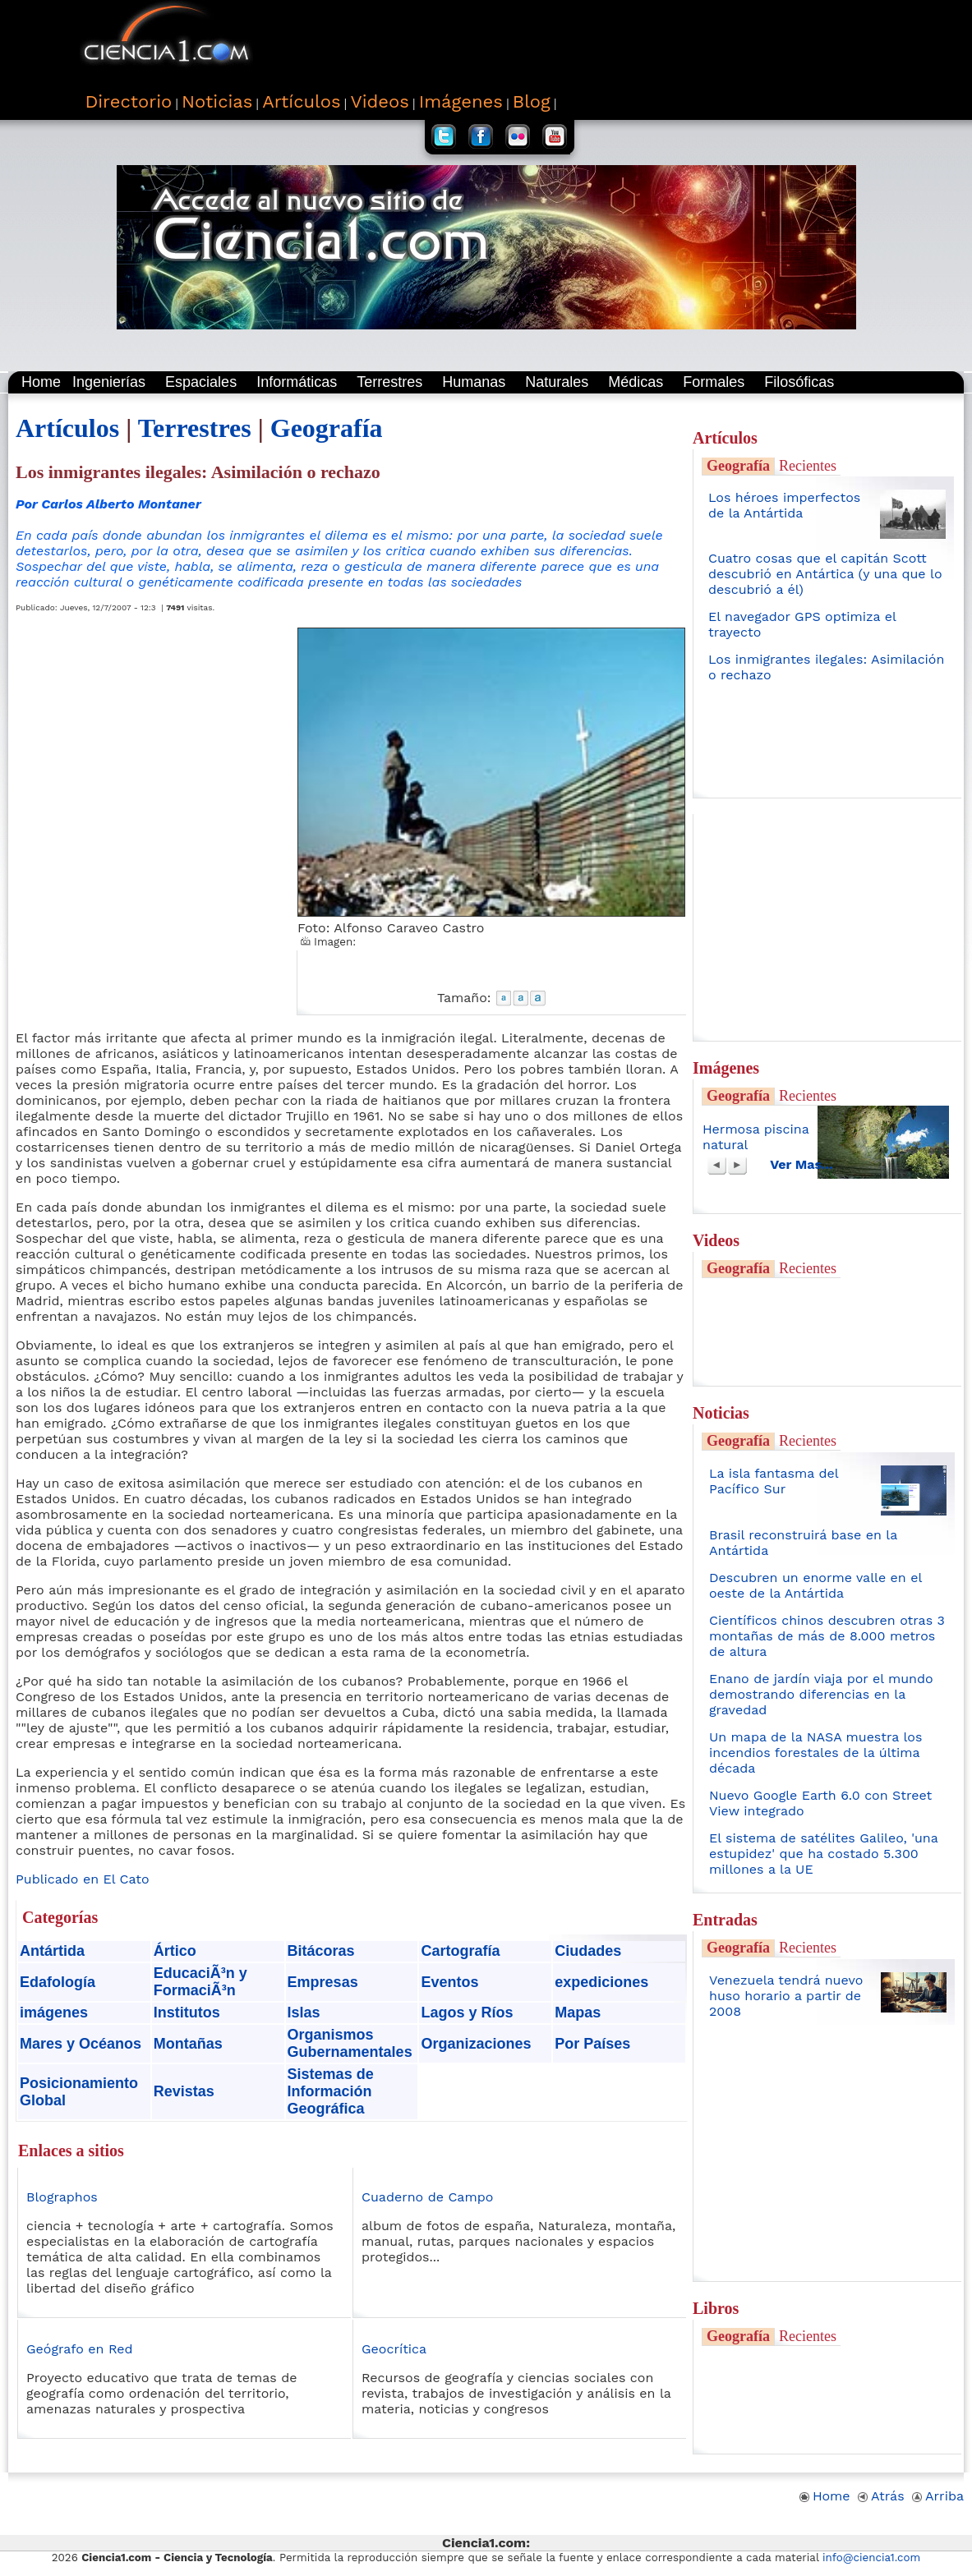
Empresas (323, 1982)
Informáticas (296, 382)
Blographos (62, 2197)
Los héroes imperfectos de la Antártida (784, 505)
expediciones (601, 1982)
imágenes (54, 2012)
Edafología (57, 1982)
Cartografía (460, 1951)
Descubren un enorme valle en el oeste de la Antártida (815, 1585)
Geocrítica (394, 2349)
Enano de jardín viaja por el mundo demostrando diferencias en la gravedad (821, 1694)
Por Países (592, 2044)
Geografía (326, 428)
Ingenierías (108, 382)
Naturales (556, 382)
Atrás (881, 2496)
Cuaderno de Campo (427, 2197)
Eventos (449, 1982)
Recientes (807, 466)
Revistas (184, 2091)
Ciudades (588, 1951)
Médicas (635, 382)
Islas (304, 2012)
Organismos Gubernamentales (350, 2043)
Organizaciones (476, 2044)
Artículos (67, 428)
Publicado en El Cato (83, 1879)
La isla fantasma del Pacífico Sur (773, 1481)
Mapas (578, 2012)
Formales (713, 382)
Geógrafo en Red (79, 2349)
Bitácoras (321, 1951)
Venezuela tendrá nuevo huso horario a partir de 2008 (786, 1995)
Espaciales (201, 382)
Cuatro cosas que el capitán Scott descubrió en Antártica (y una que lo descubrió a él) (825, 573)
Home (41, 382)
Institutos (187, 2012)
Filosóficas (799, 382)
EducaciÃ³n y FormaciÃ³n (200, 1982)
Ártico (175, 1951)
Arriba (938, 2496)
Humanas (473, 382)
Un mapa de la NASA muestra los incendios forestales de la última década (815, 1752)
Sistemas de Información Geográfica (331, 2091)
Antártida (52, 1951)
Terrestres (389, 382)
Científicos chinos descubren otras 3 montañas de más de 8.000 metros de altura (827, 1635)
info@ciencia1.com (871, 2557)
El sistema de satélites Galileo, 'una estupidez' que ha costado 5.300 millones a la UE (823, 1853)
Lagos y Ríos (467, 2012)
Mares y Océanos (80, 2044)
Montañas (188, 2044)
